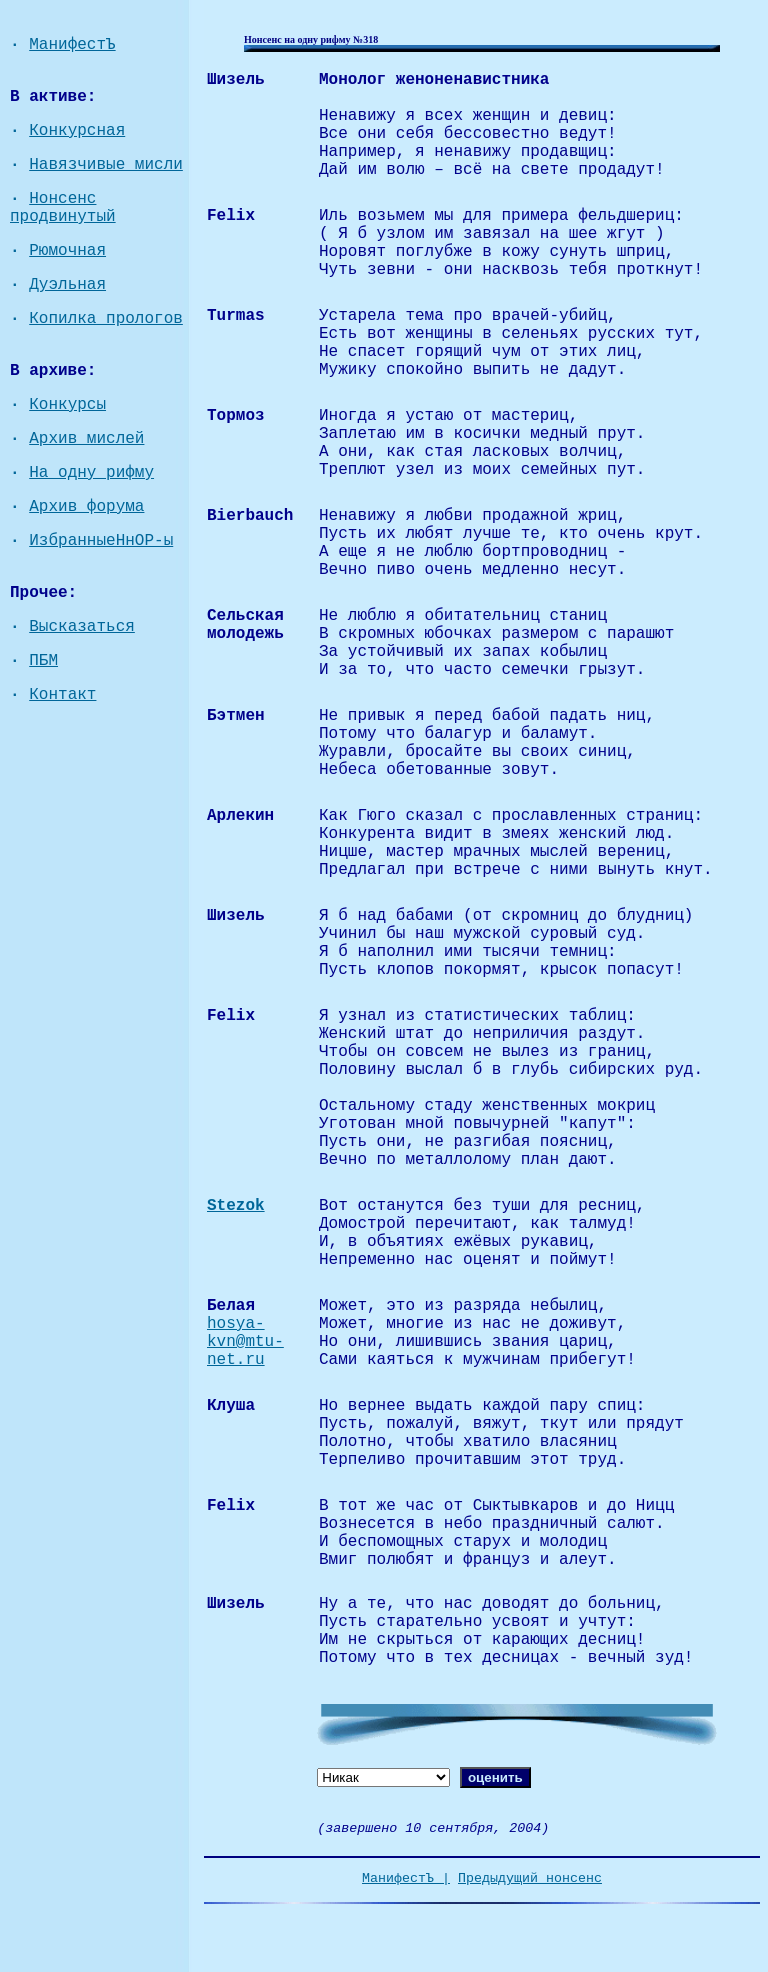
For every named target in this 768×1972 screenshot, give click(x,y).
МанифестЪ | (406, 1878)
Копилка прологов (106, 319)
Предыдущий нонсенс (530, 1878)
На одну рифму (91, 473)
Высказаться (82, 627)
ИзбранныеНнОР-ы (101, 541)
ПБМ (43, 661)
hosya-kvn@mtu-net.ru (245, 1342)
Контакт (62, 695)
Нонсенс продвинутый (63, 208)
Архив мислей (86, 439)
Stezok (236, 1206)
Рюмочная (67, 251)
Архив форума (86, 507)
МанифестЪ (72, 45)
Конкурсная (77, 131)
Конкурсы (67, 405)
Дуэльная (67, 285)
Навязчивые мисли (106, 165)
